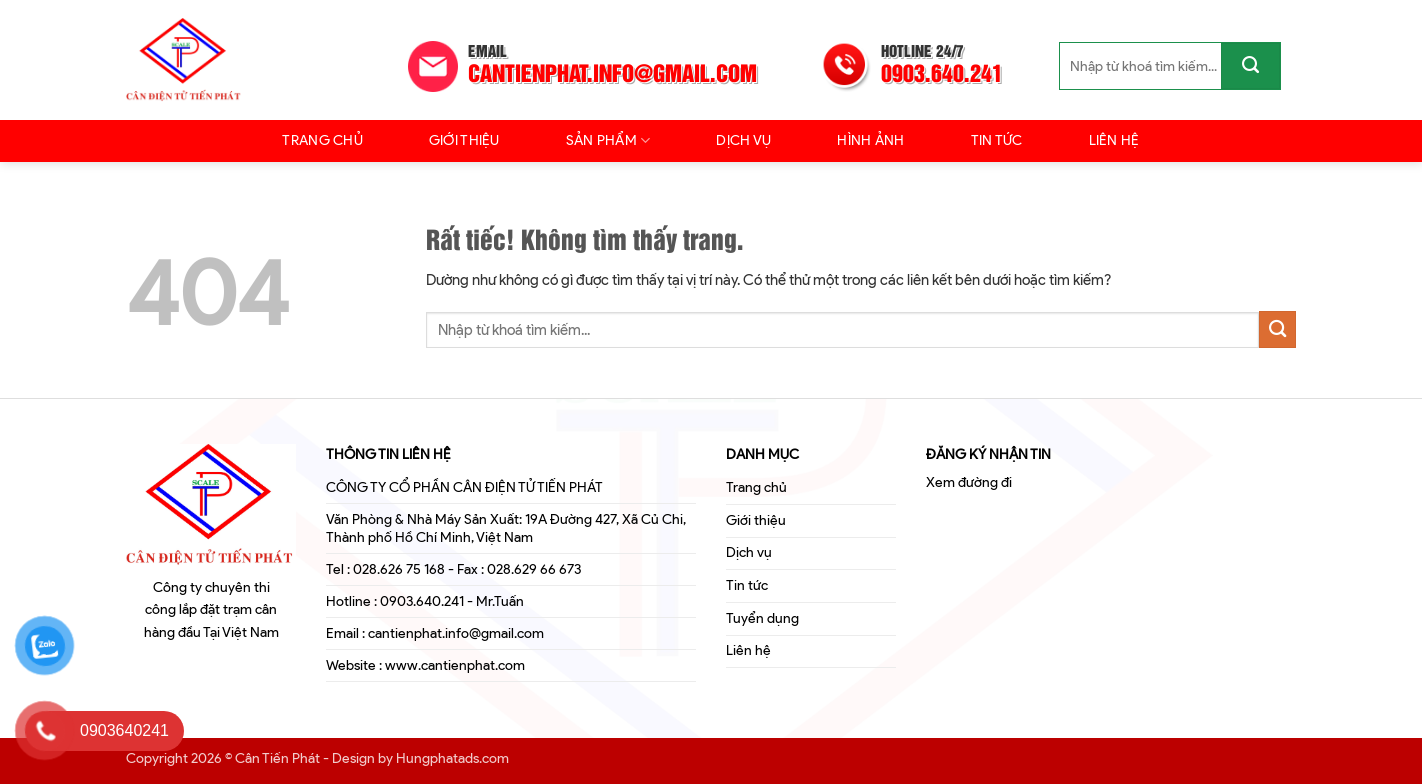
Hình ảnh (870, 140)
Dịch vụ (743, 140)
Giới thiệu (464, 140)
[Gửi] (1250, 66)
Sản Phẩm (608, 140)
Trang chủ (322, 140)
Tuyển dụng (762, 618)
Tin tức (997, 140)
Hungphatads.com (452, 758)
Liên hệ (1114, 140)
